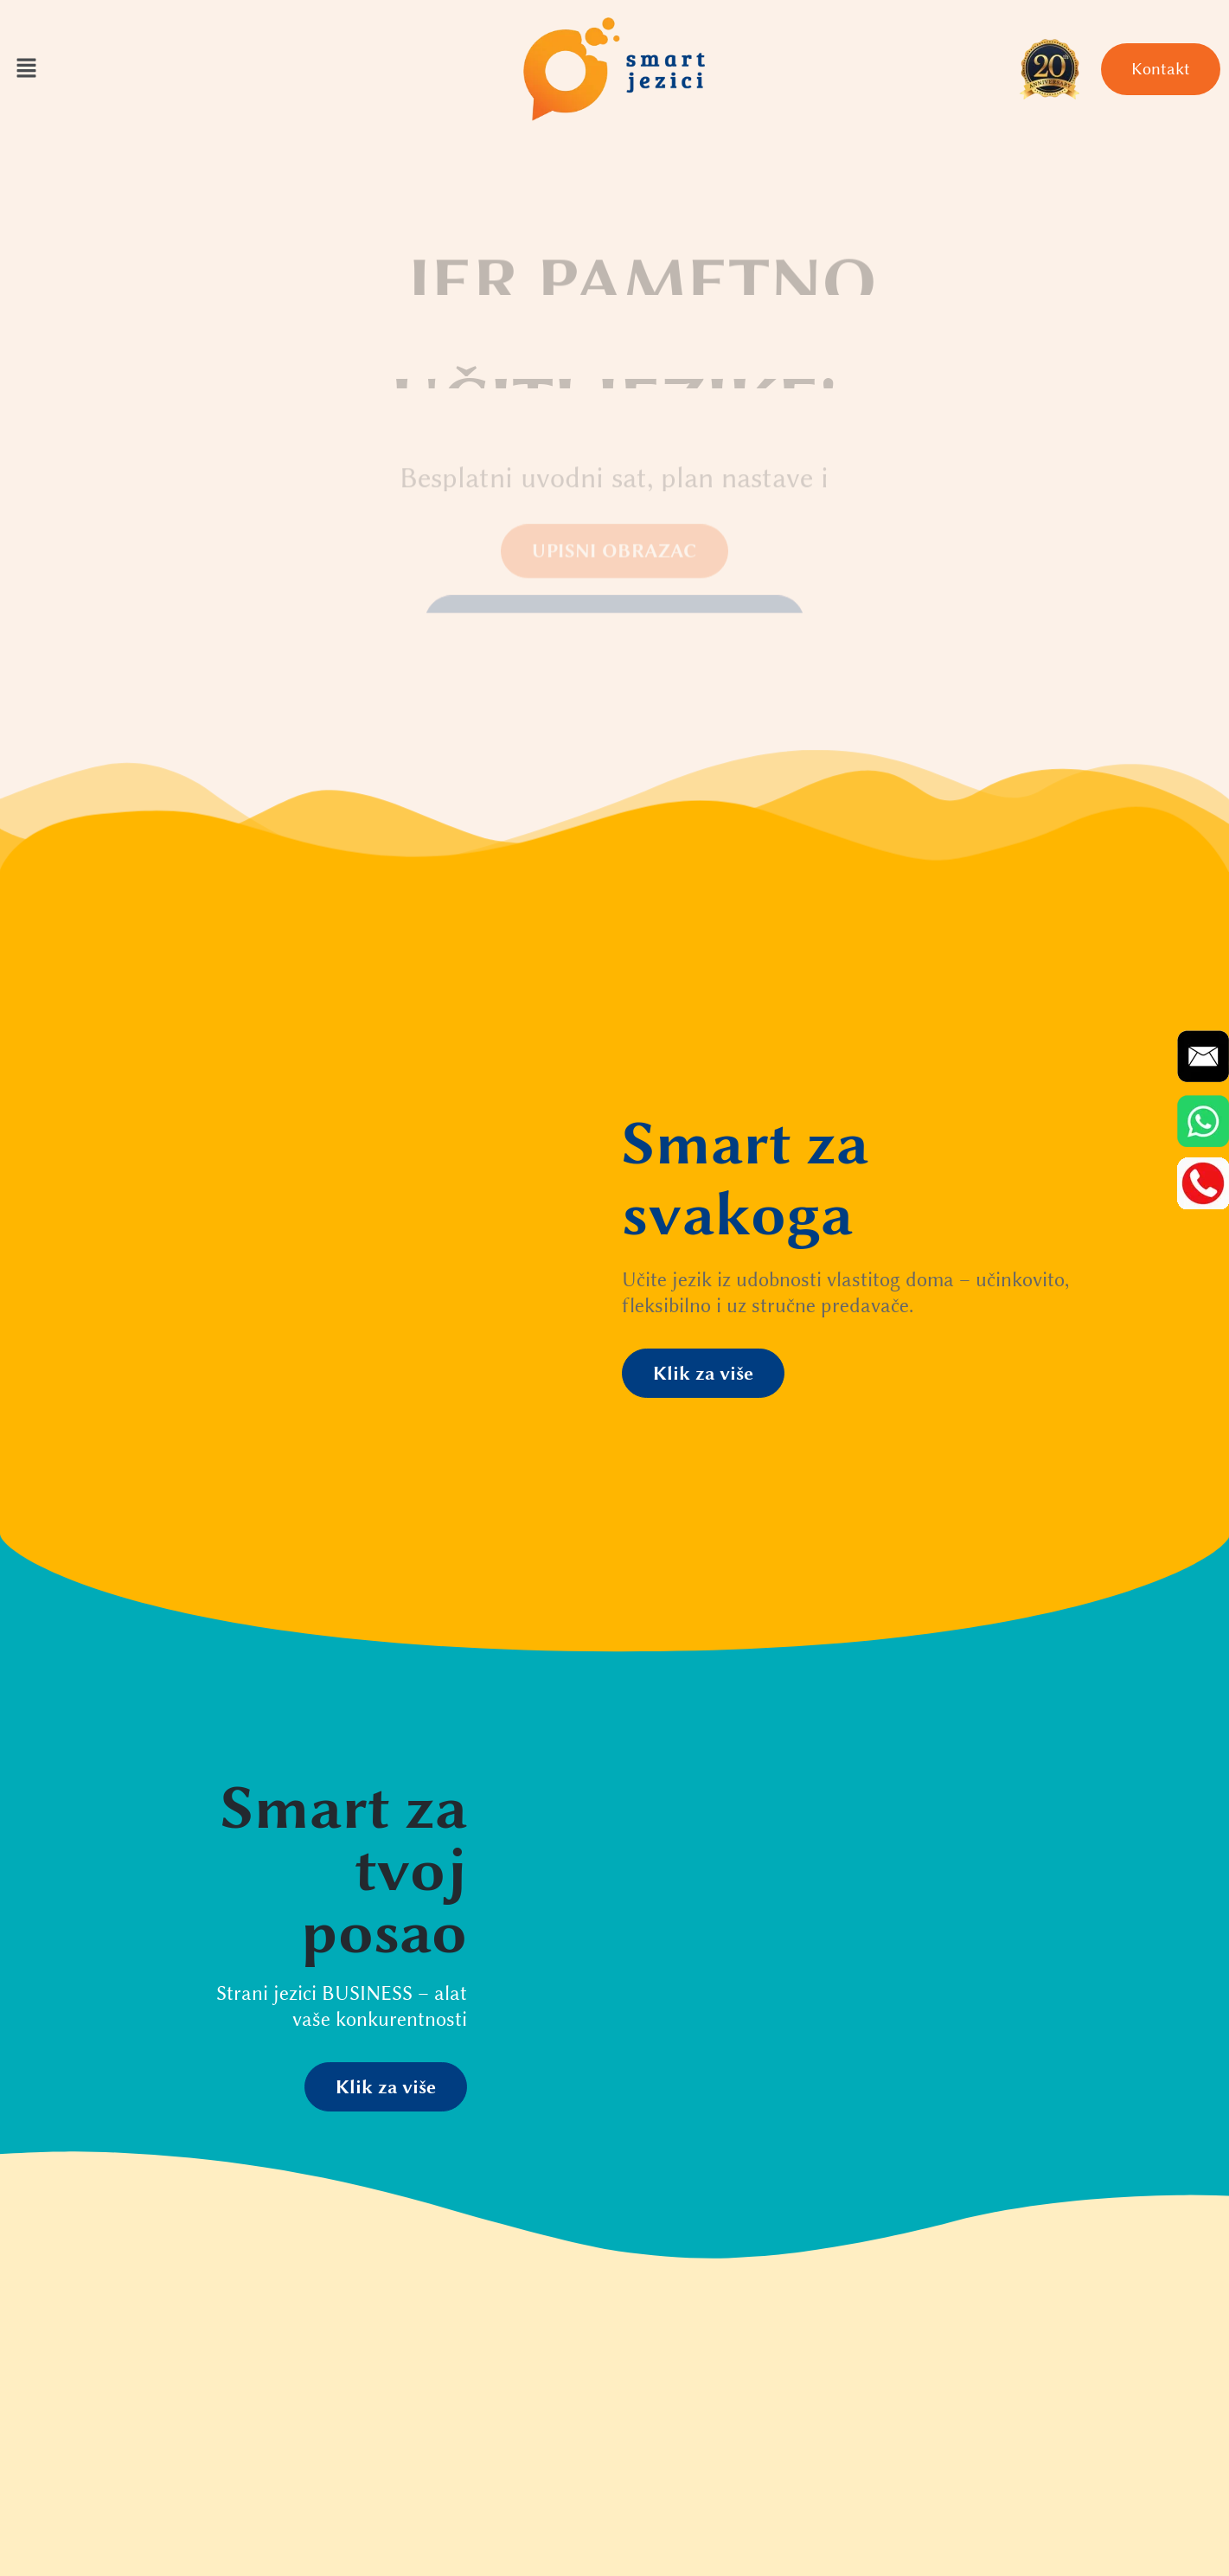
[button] (26, 69)
